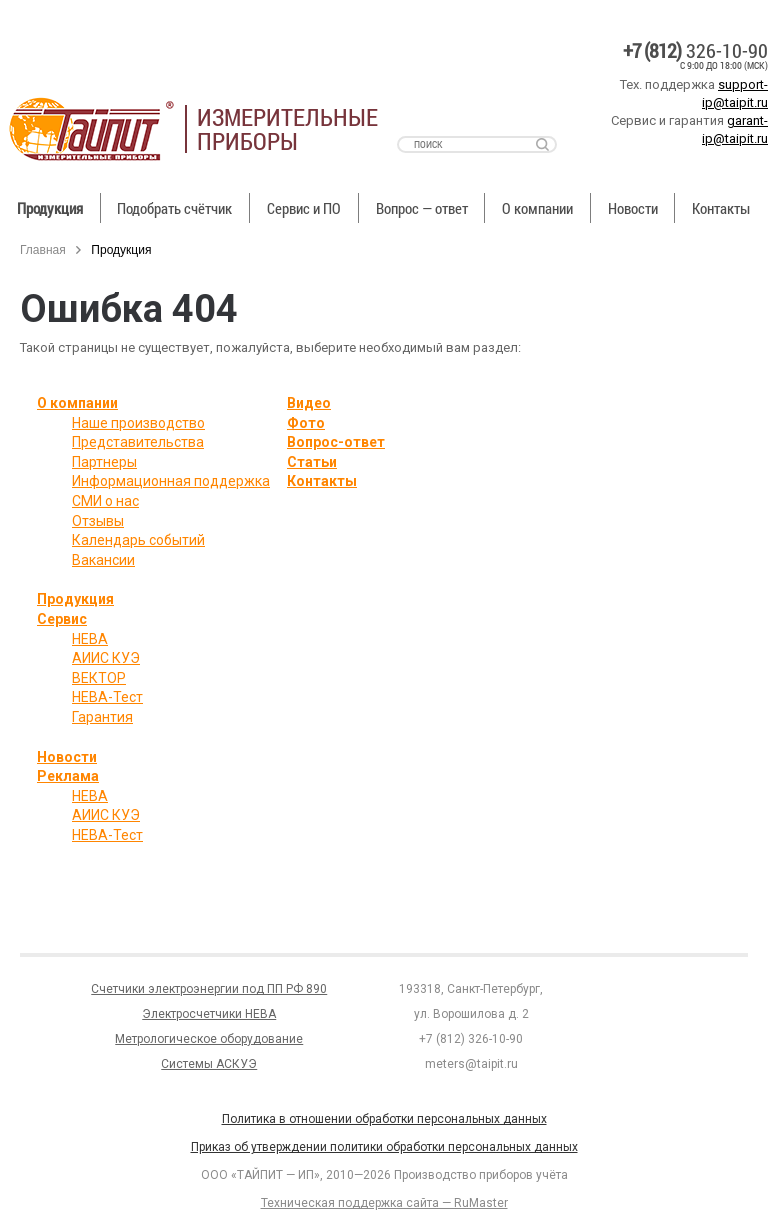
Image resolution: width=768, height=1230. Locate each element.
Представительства (138, 442)
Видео (309, 403)
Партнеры (104, 462)
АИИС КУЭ (106, 658)
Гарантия (102, 717)
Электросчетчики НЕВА (209, 1014)
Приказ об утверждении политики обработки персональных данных (384, 1147)
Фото (306, 423)
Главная (43, 250)
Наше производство (138, 423)
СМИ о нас (105, 501)
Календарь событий (138, 540)
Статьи (312, 462)
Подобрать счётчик (174, 208)
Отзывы (98, 521)
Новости (633, 208)
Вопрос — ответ (422, 208)
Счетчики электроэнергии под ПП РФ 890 (209, 989)
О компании (537, 208)
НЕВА (90, 639)
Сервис (62, 619)
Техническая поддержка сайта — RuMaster (384, 1203)
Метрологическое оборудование (209, 1039)
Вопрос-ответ (336, 442)
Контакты (322, 481)
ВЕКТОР (99, 678)
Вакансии (103, 560)
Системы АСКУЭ (209, 1064)
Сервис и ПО (304, 208)
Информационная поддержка (171, 481)
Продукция (50, 208)
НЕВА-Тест (107, 697)
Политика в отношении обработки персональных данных (384, 1119)
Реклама (68, 776)
